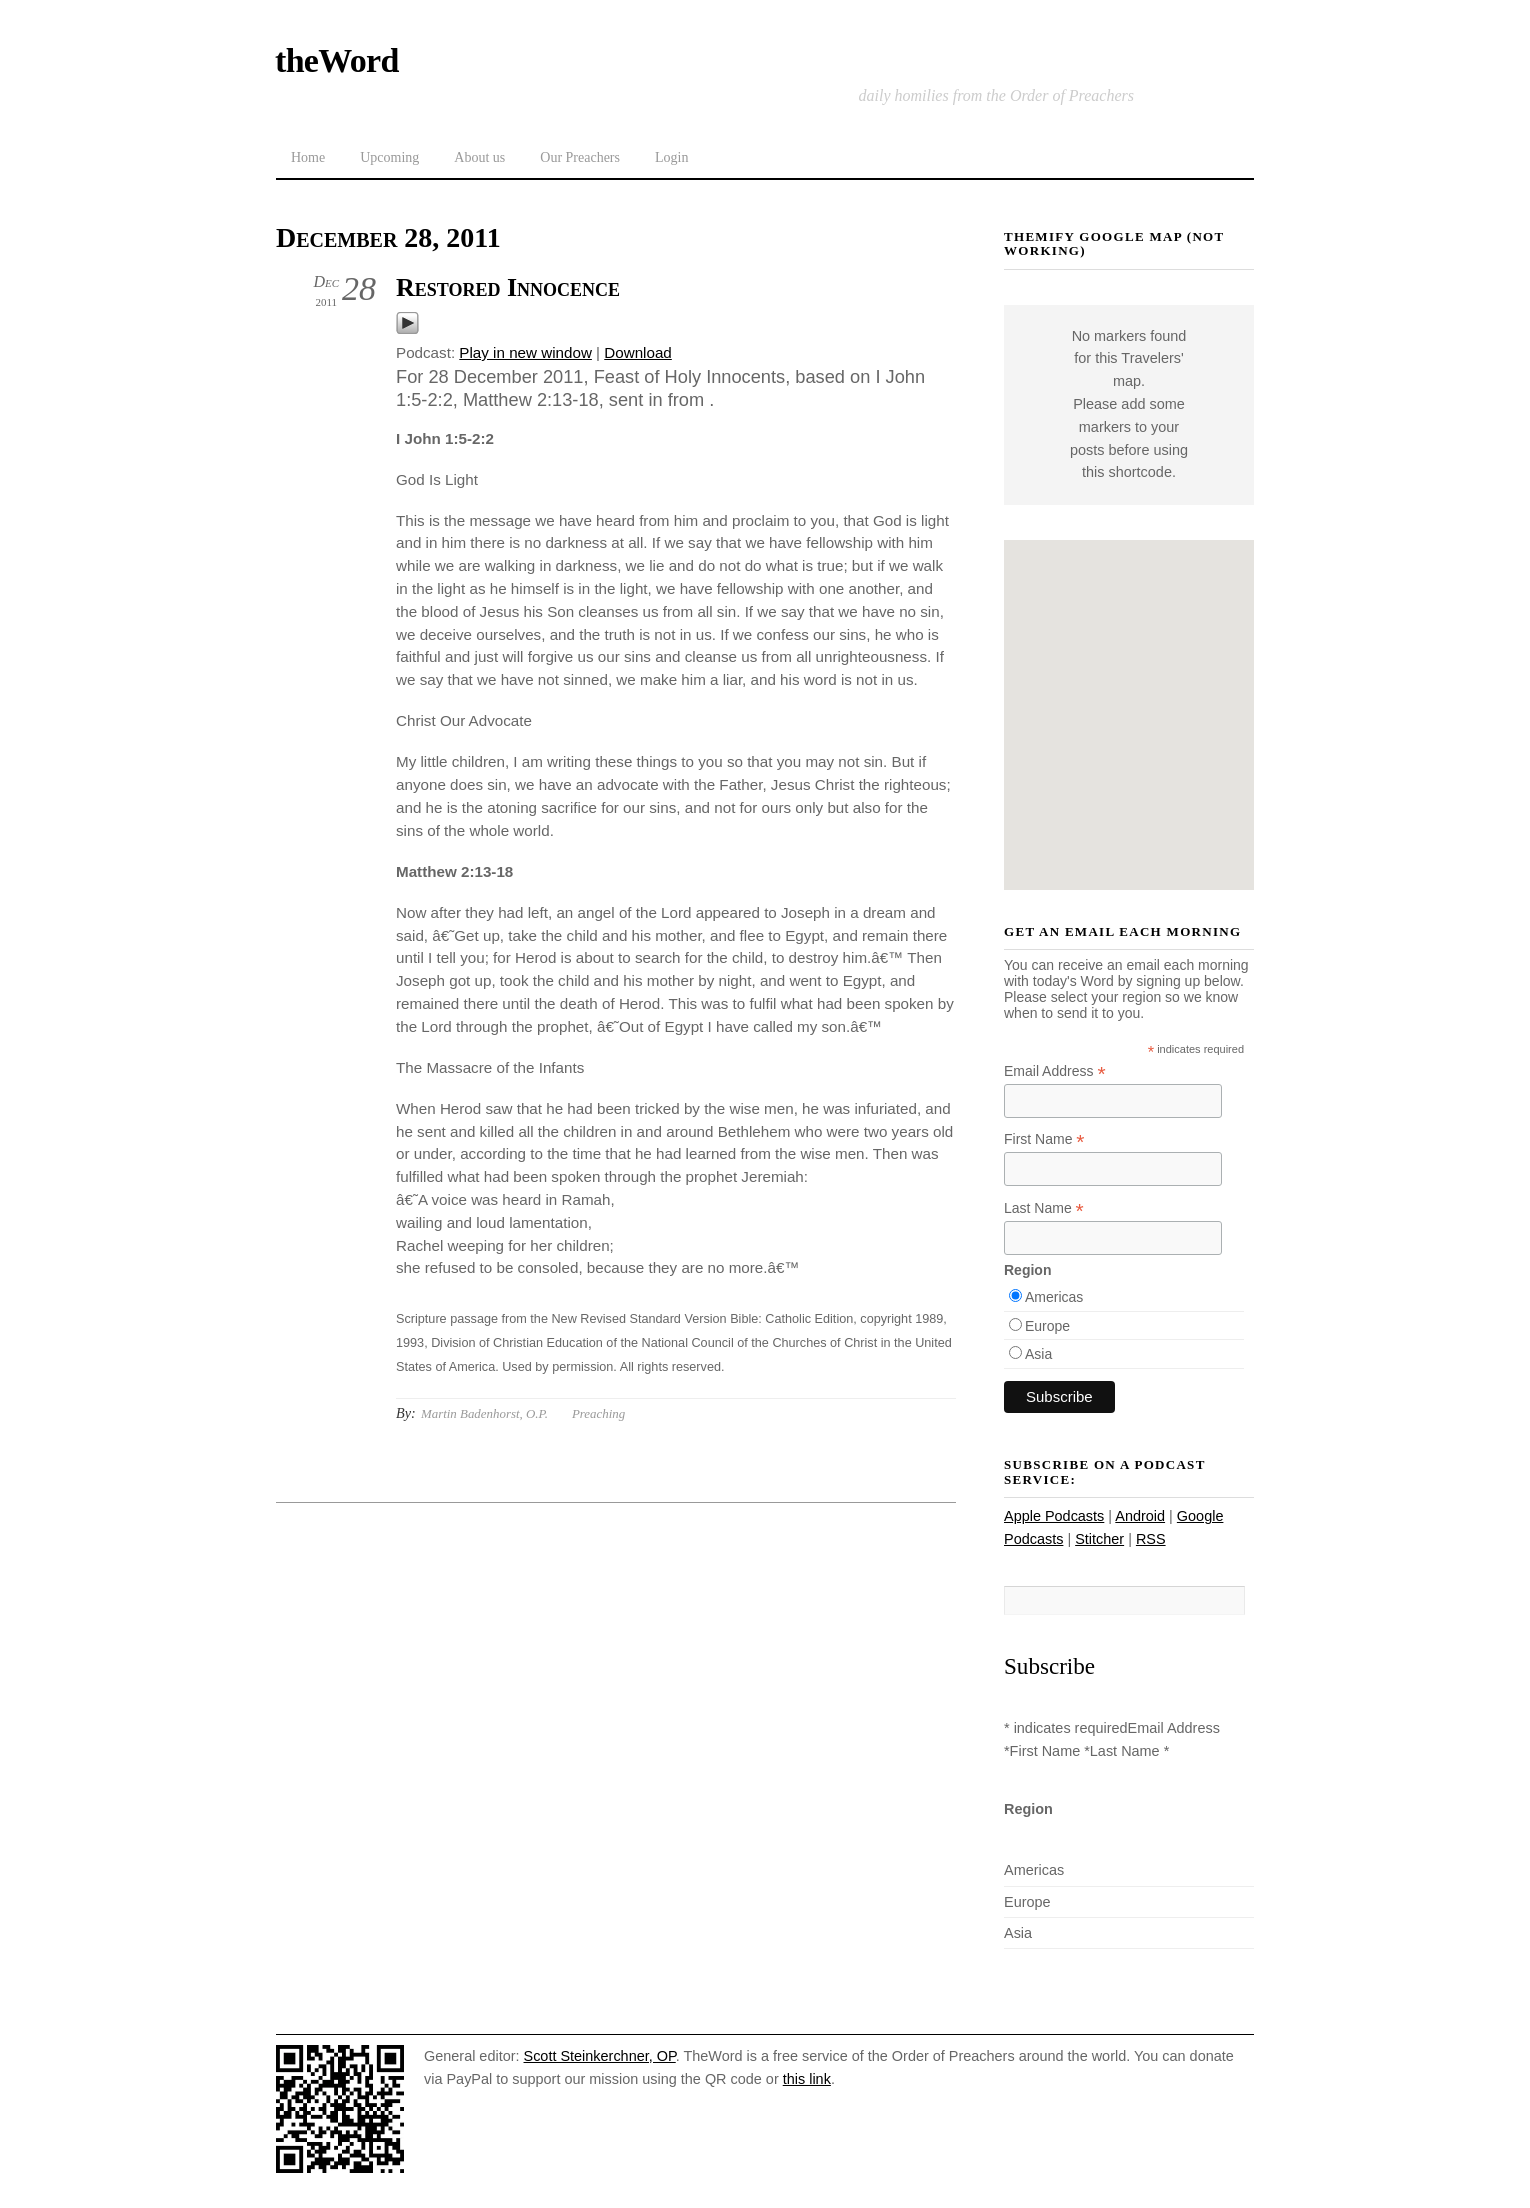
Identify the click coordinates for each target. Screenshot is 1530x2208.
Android (1140, 1516)
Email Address (1055, 1071)
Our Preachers (580, 157)
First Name (1044, 1139)
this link (807, 2079)
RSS (1151, 1539)
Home (308, 157)
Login (671, 157)
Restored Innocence (508, 287)
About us (479, 157)
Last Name (1044, 1208)
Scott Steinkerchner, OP (600, 2056)
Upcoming (389, 157)
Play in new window (525, 352)
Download (638, 352)
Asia (1038, 1354)
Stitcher (1099, 1539)
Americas (1054, 1297)
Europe (1047, 1326)
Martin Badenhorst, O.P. (484, 1413)
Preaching (598, 1413)
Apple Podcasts (1054, 1516)
